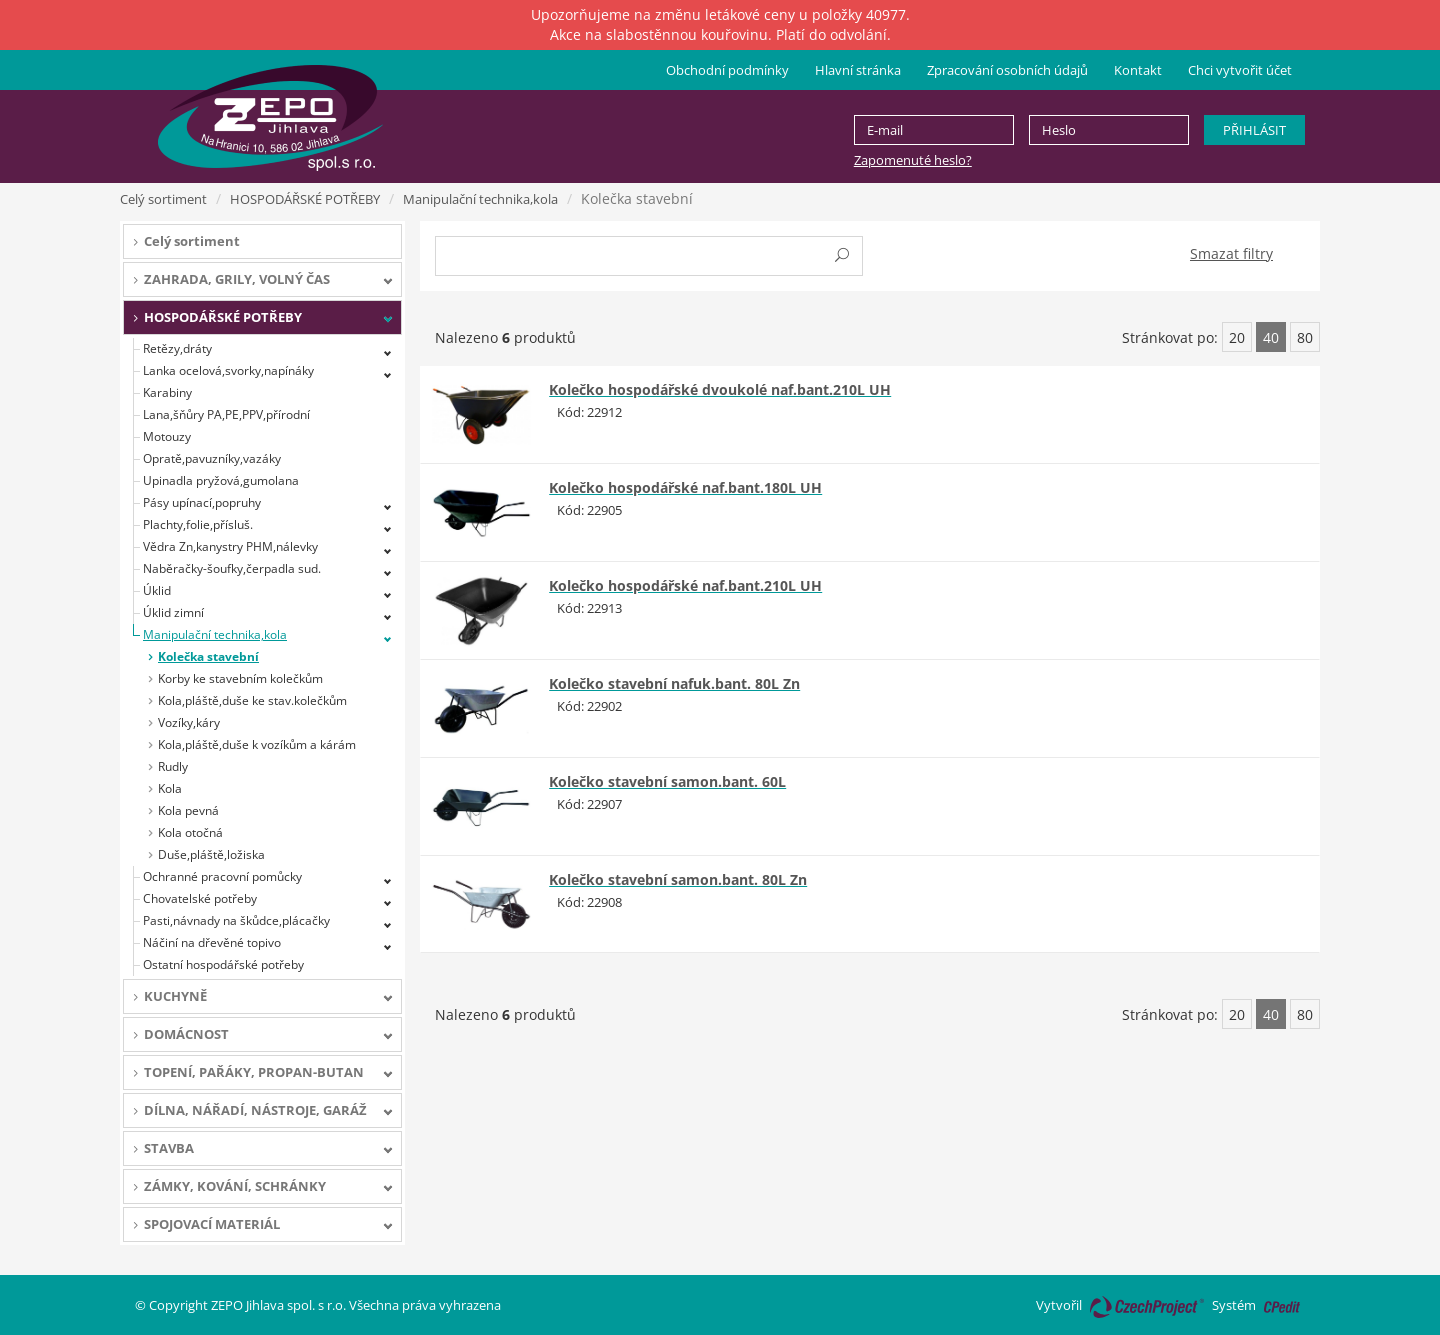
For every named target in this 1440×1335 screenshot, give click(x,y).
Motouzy (167, 436)
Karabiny (167, 392)
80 (1305, 337)
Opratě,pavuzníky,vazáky (212, 458)
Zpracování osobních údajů (1007, 70)
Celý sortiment (163, 199)
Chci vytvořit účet (1240, 70)
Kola (170, 788)
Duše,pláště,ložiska (211, 854)
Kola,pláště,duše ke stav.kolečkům (252, 700)
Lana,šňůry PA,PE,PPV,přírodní (226, 414)
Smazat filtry (1231, 253)
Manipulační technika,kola (480, 199)
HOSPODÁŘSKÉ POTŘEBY (305, 199)
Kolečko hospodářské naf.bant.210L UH (685, 585)
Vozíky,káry (189, 722)
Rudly (173, 766)
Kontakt (1138, 70)
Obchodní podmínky (727, 70)
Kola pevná (188, 810)
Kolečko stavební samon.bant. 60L (667, 781)
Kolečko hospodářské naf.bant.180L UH (685, 487)
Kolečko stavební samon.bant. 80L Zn (678, 879)
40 (1271, 337)
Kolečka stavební (208, 656)
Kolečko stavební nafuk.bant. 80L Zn (674, 683)
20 (1237, 337)
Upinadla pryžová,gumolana (221, 480)
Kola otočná (190, 832)
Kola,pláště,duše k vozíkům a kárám (257, 744)
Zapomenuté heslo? (913, 160)
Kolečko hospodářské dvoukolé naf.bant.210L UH (720, 389)
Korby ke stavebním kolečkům (240, 678)
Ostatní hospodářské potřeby (223, 964)
